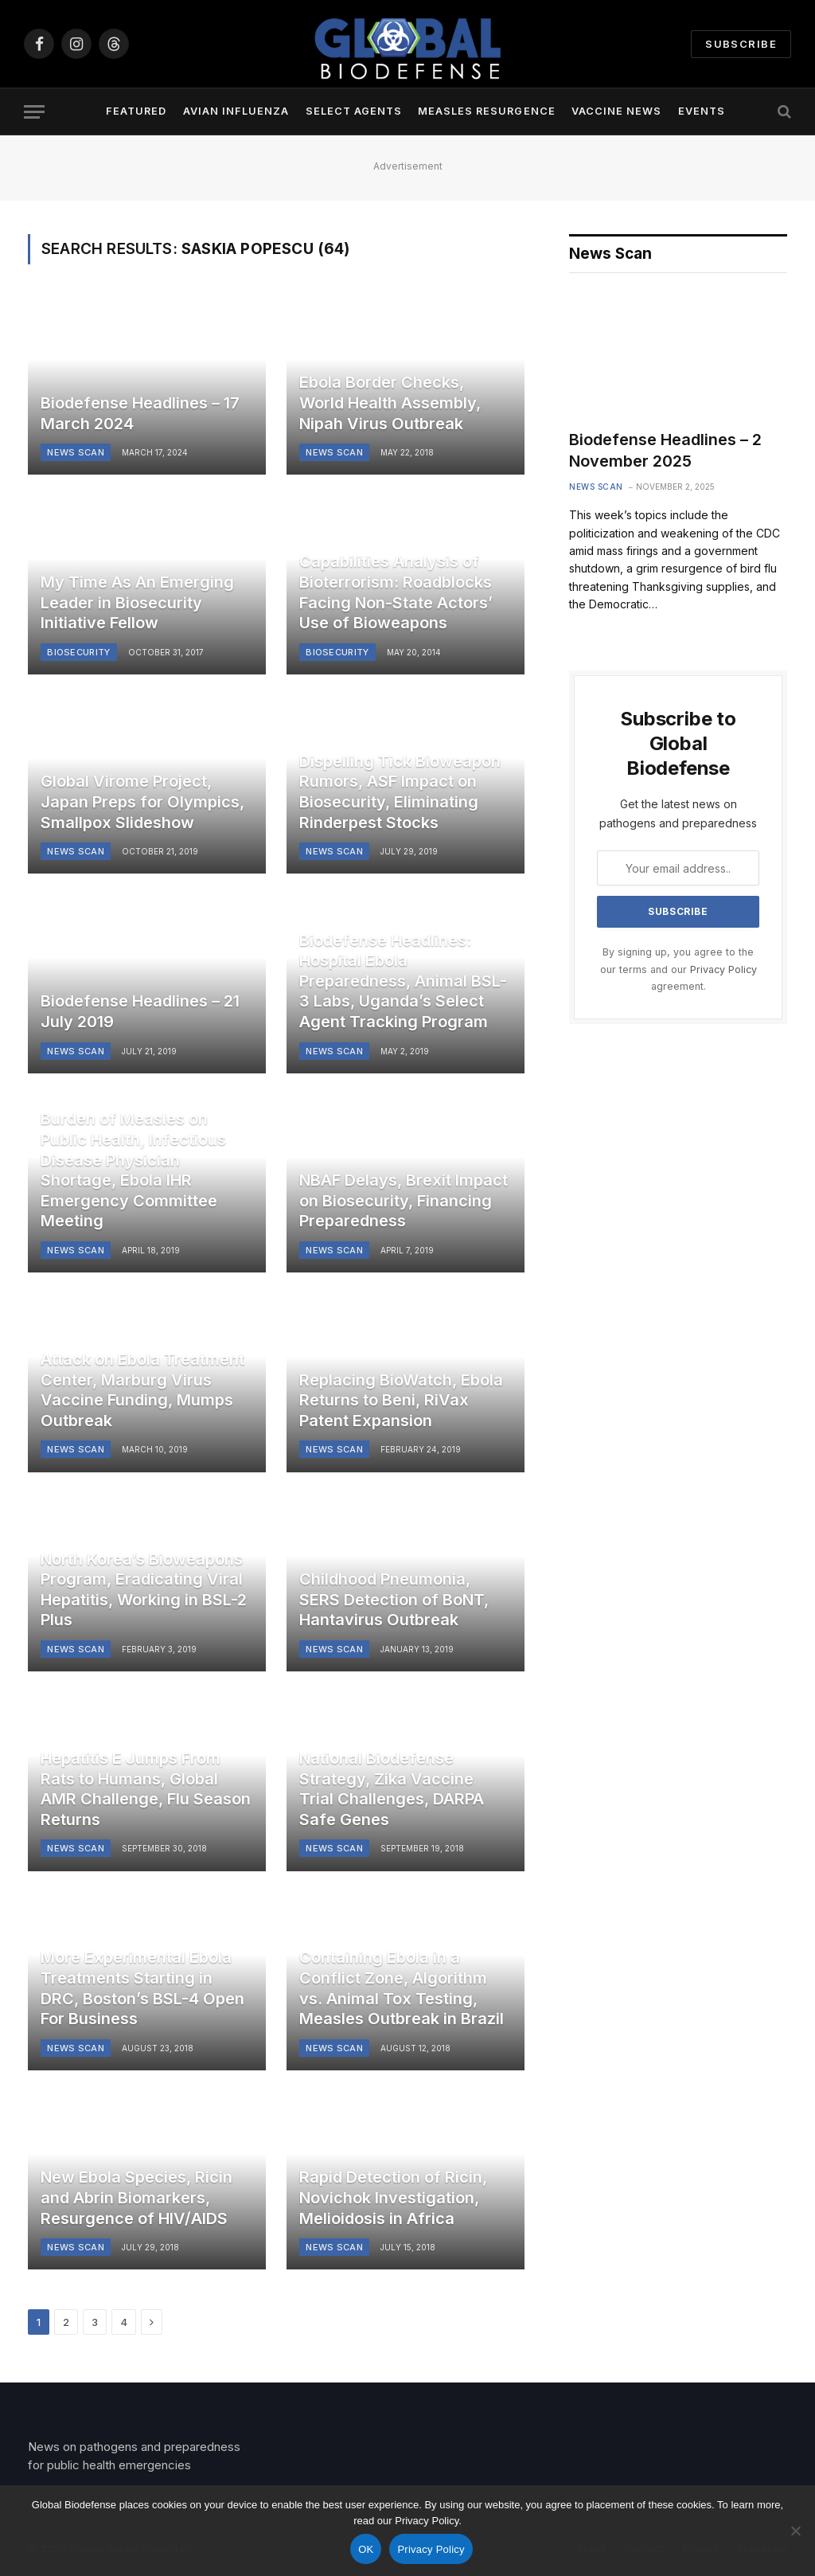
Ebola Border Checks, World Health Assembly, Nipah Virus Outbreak (390, 402)
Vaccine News (616, 111)
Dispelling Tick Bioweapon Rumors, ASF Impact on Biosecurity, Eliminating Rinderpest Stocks (400, 792)
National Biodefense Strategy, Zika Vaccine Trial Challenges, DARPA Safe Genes (391, 1789)
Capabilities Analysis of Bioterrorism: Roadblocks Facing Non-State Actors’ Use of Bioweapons (396, 592)
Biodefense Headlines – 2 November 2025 (665, 450)
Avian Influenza (236, 111)
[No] (795, 2531)
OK (365, 2549)
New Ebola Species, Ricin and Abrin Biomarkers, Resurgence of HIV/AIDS (136, 2197)
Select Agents (354, 111)
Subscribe (741, 43)
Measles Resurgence (486, 111)
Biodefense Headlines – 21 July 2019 (140, 1011)
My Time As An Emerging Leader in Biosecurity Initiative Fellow (137, 602)
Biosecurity (79, 652)
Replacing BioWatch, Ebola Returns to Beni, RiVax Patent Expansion (401, 1400)
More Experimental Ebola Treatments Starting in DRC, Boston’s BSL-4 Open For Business (142, 1988)
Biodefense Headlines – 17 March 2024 (140, 413)
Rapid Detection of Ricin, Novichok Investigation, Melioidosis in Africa (393, 2197)
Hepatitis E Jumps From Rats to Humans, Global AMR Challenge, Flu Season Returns (146, 1789)
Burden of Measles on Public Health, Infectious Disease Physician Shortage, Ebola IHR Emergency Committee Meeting (133, 1169)
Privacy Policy (723, 969)
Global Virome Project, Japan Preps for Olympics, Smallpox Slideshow (142, 801)
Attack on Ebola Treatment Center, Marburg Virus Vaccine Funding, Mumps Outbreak (142, 1390)
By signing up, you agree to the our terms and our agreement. (678, 969)
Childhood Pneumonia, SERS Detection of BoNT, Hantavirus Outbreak (394, 1599)
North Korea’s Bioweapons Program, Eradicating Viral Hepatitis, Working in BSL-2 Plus (144, 1590)
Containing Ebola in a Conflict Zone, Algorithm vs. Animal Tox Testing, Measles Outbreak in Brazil (401, 1988)
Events (701, 111)
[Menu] (34, 112)
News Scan (75, 452)
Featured (136, 111)
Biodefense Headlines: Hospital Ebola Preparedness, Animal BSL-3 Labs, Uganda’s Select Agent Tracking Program (403, 981)
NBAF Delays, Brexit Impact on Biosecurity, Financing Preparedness (403, 1200)
